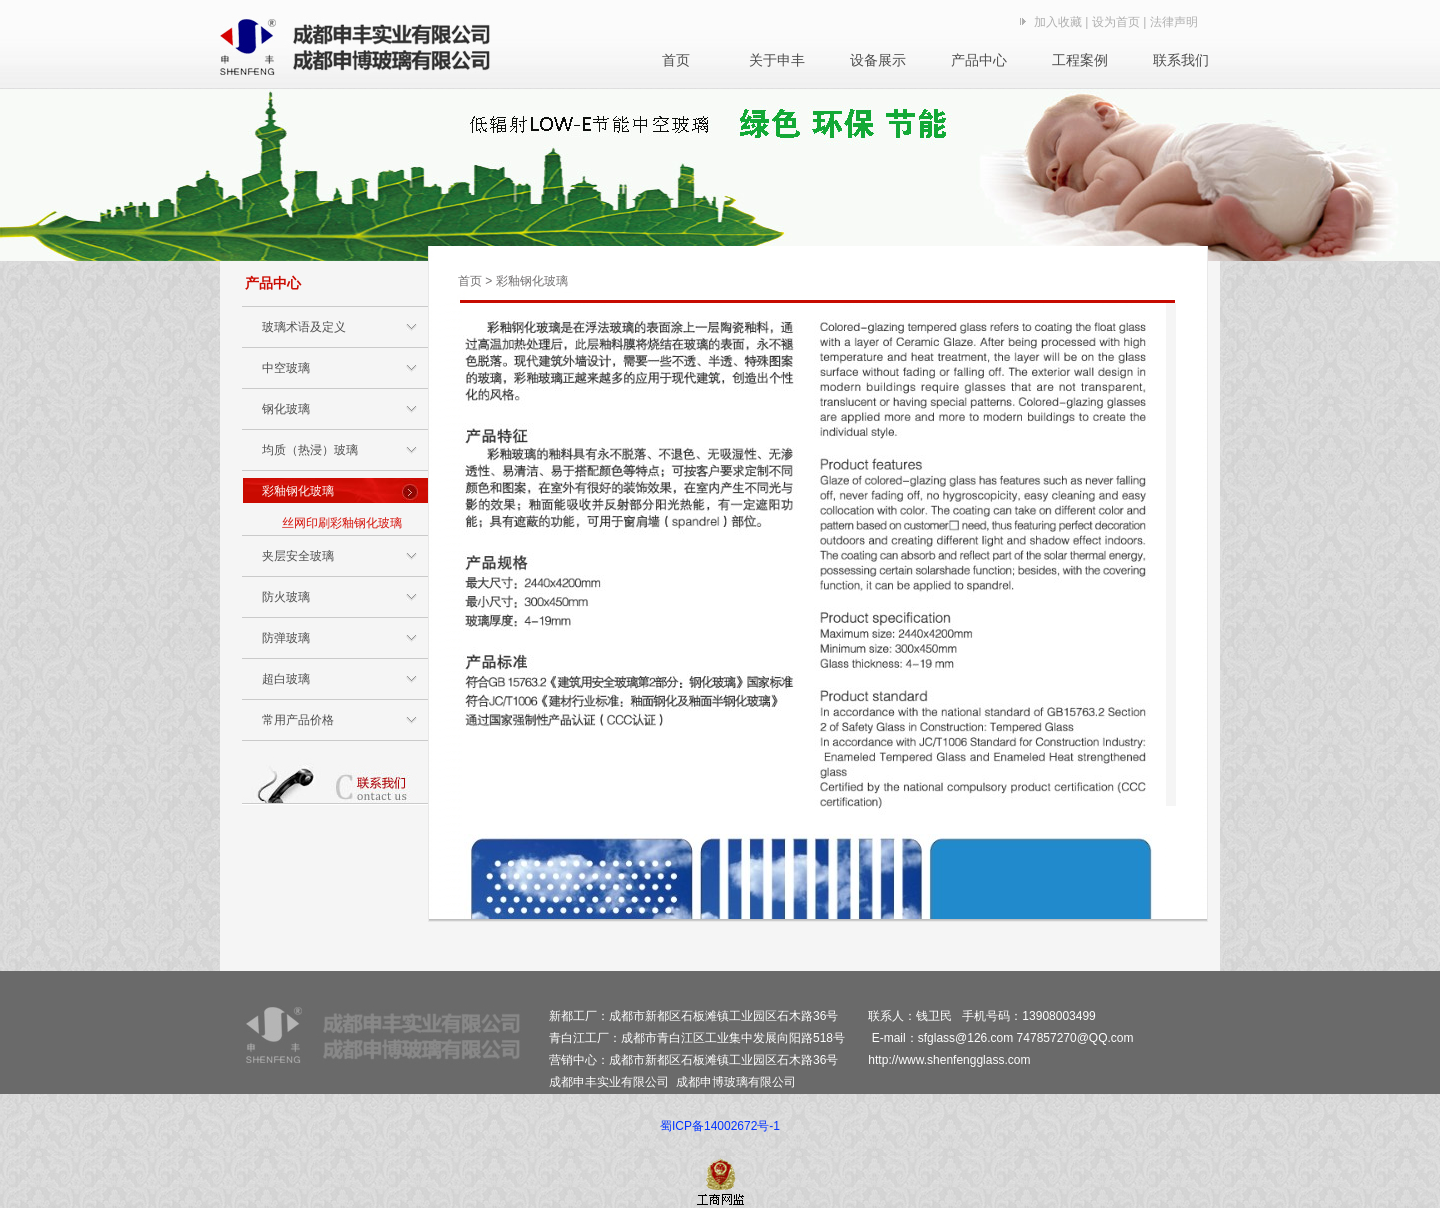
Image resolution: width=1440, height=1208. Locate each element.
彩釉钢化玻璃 (298, 491)
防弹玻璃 (286, 638)
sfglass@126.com (966, 1038)
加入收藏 (1058, 22)
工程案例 (1080, 60)
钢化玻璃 (286, 409)
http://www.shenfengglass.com (949, 1060)
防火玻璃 (286, 597)
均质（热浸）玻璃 (310, 450)
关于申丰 (777, 60)
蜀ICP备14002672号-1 (720, 1126)
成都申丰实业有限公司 (609, 1082)
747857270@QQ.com (1075, 1038)
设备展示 (878, 60)
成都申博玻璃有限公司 (736, 1082)
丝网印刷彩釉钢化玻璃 (342, 523)
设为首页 (1116, 22)
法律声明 (1174, 22)
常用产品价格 (298, 720)
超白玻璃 (286, 679)
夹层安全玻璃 (298, 556)
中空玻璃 (286, 368)
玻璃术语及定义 (304, 327)
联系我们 (1181, 60)
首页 (676, 60)
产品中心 (979, 60)
